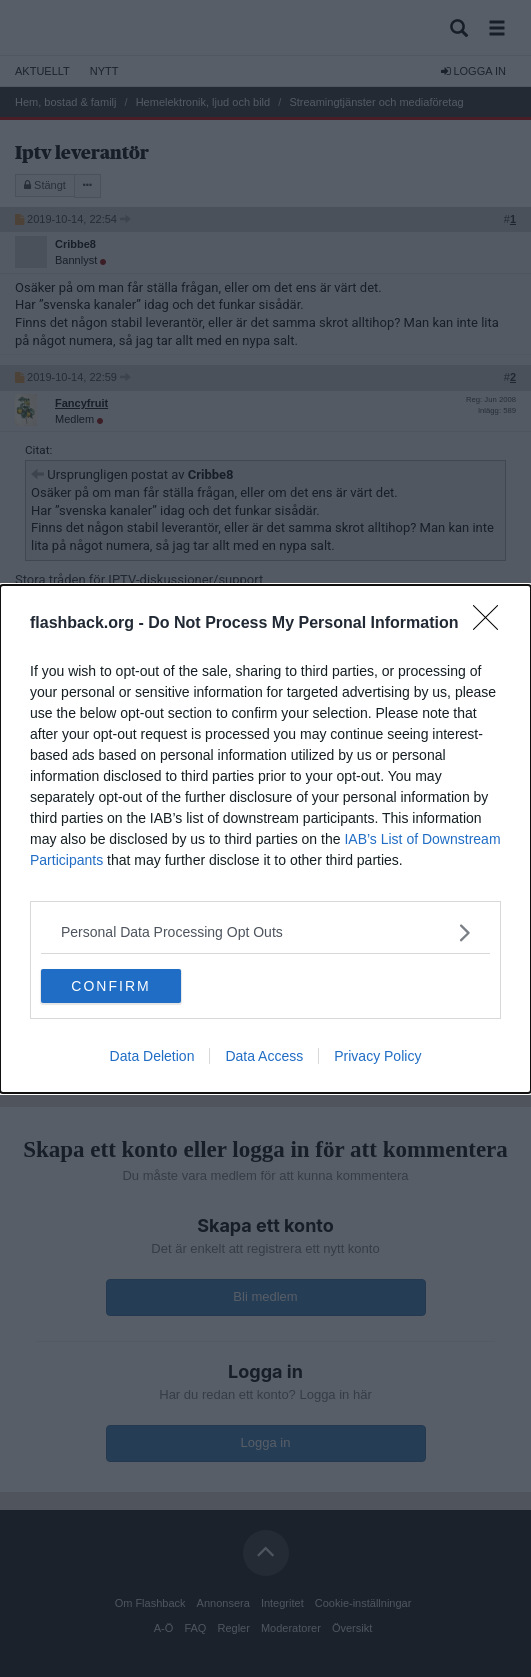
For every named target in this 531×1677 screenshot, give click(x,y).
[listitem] (265, 932)
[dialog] (265, 839)
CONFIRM (110, 986)
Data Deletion (152, 1056)
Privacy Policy (377, 1056)
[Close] (492, 624)
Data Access (264, 1056)
